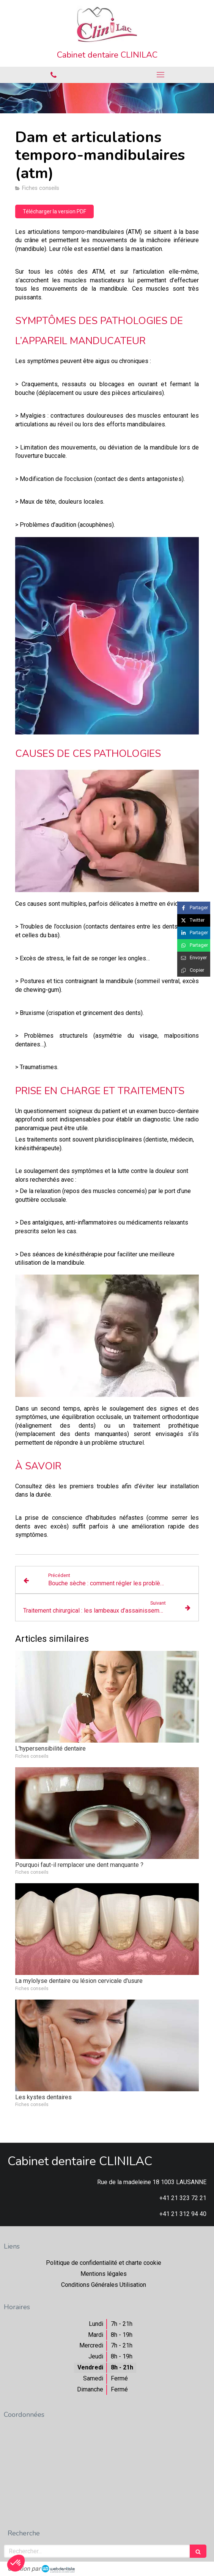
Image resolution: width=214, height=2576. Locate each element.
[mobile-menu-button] (160, 74)
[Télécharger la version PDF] (54, 211)
